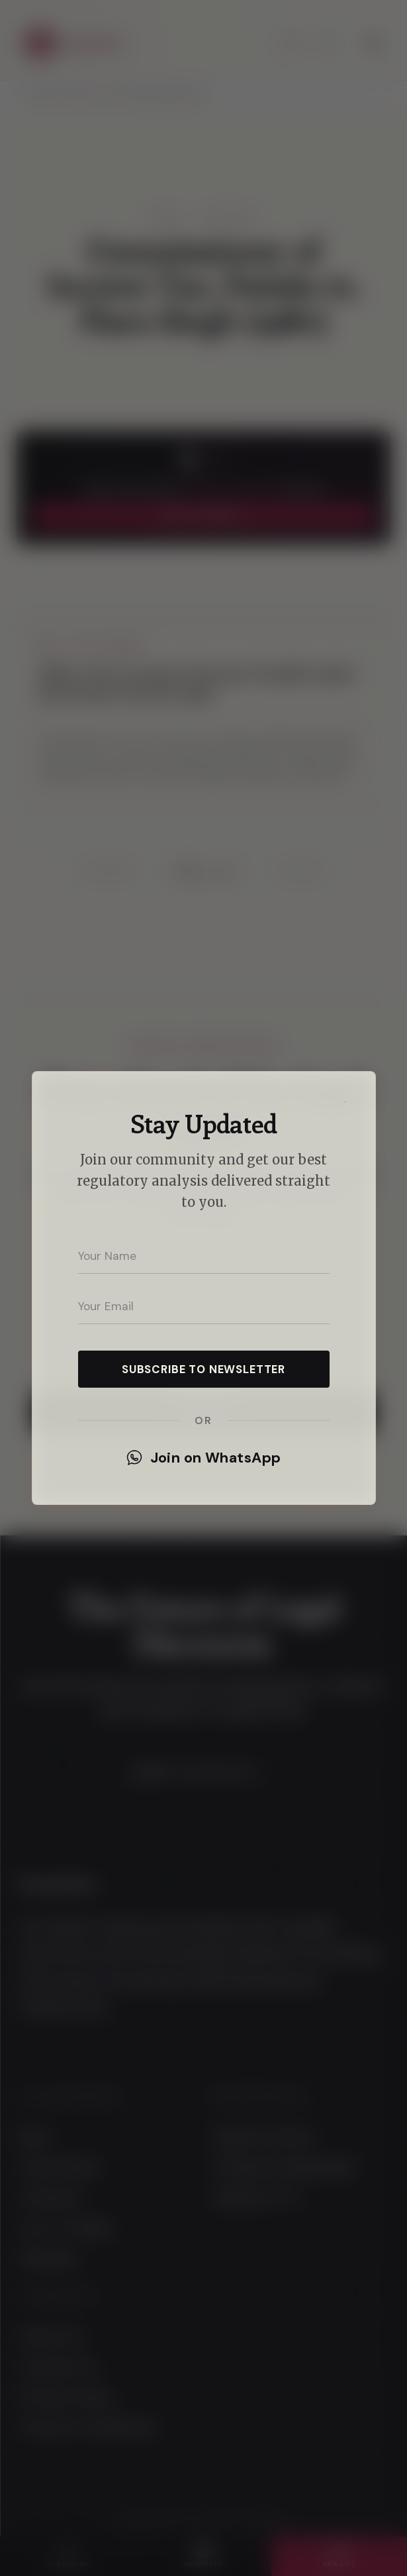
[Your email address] (204, 1307)
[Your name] (204, 1256)
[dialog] (203, 1288)
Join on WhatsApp (203, 1458)
